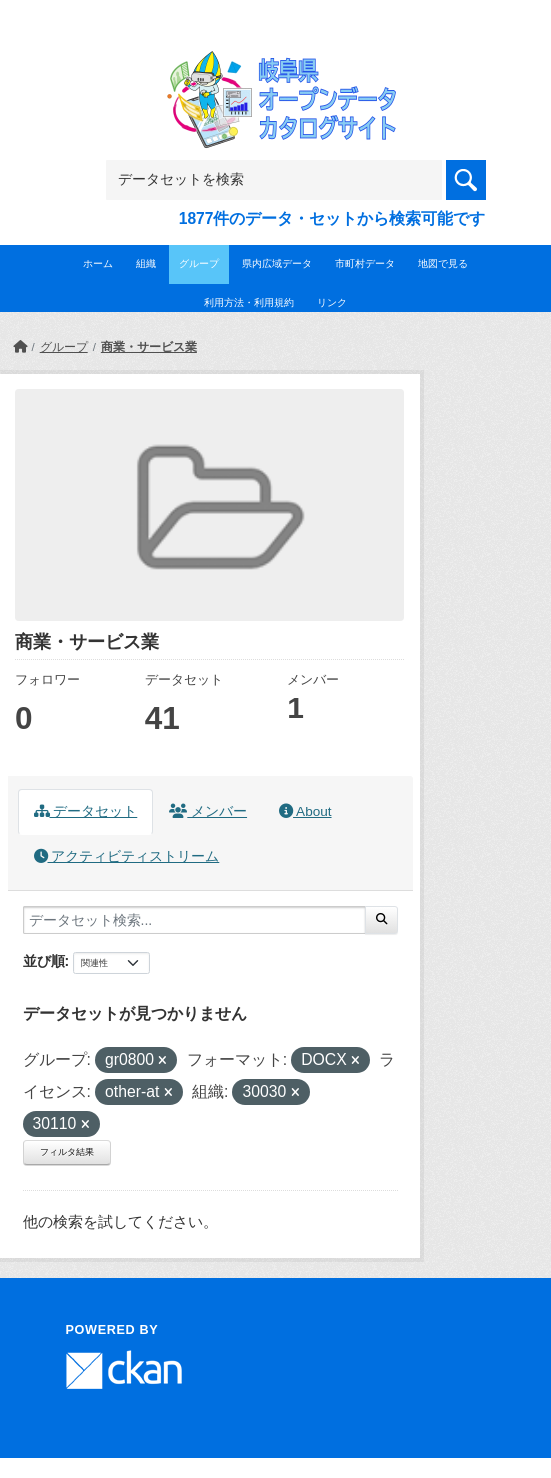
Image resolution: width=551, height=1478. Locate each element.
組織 (146, 263)
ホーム (98, 263)
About (305, 811)
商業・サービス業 (149, 347)
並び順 (44, 961)
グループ (199, 263)
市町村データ (365, 263)
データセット (86, 811)
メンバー (208, 811)
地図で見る (443, 263)
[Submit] (381, 920)
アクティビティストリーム (127, 856)
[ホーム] (20, 347)
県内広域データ (277, 263)
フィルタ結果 (67, 1152)
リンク (332, 302)
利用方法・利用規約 (249, 302)
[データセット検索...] (194, 920)
